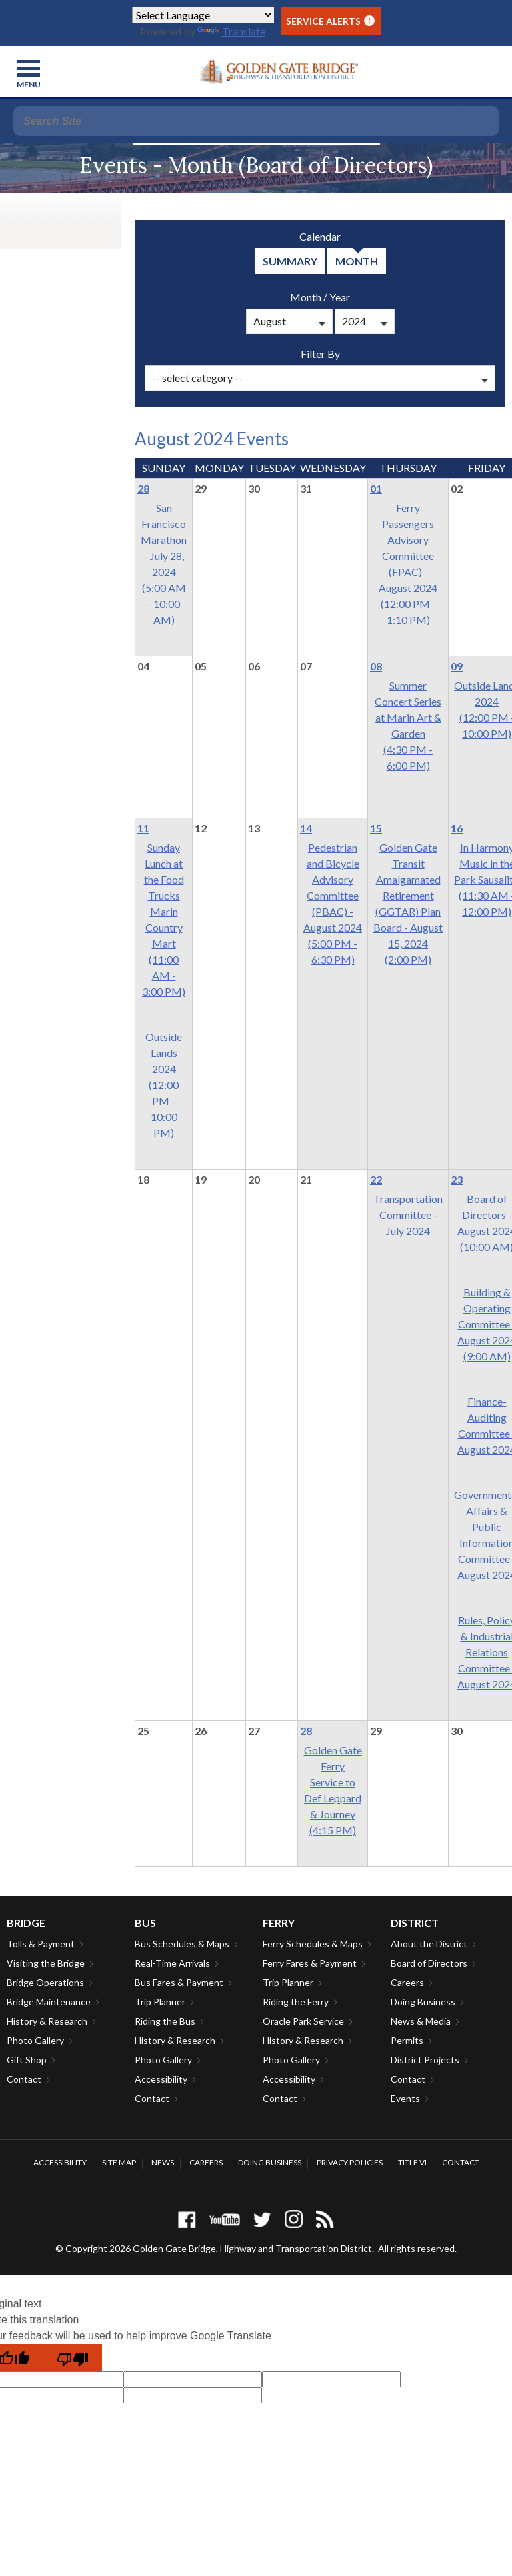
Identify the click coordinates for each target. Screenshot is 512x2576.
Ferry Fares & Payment (310, 1963)
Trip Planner (160, 2001)
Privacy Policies (350, 2162)
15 (376, 828)
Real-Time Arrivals (172, 1963)
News (162, 2162)
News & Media (421, 2021)
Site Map (119, 2162)
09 (457, 666)
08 (376, 666)
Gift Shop (27, 2059)
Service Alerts (330, 21)
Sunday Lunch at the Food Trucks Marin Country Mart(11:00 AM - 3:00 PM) (163, 919)
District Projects (425, 2059)
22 (376, 1179)
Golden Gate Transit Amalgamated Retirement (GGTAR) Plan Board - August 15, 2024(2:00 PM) (408, 903)
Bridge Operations (45, 1982)
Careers (407, 1982)
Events (405, 2098)
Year (339, 297)
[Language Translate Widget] (203, 15)
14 (306, 828)
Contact (24, 2079)
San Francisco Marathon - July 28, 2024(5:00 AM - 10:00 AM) (164, 563)
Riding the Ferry (296, 2001)
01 (376, 488)
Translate (231, 31)
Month (305, 297)
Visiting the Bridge (46, 1963)
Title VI (412, 2162)
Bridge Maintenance (49, 2001)
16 (457, 828)
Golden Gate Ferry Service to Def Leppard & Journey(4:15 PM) (333, 1790)
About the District (429, 1943)
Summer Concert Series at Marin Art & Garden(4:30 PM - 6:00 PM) (408, 725)
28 (143, 488)
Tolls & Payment (41, 1943)
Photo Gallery (35, 2040)
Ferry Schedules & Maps (313, 1943)
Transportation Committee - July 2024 (408, 1214)
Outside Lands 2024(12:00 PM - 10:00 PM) (163, 1084)
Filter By (320, 353)
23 (457, 1179)
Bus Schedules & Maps (182, 1943)
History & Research (47, 2021)
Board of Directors (429, 1963)
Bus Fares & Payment (179, 1982)
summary (290, 261)
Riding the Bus (165, 2021)
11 (143, 828)
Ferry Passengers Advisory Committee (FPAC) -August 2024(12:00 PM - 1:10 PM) (408, 563)
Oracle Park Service (303, 2021)
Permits (407, 2040)
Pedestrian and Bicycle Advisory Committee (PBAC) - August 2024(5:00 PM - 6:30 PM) (332, 903)
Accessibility (161, 2079)
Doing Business (423, 2001)
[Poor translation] (72, 2357)
